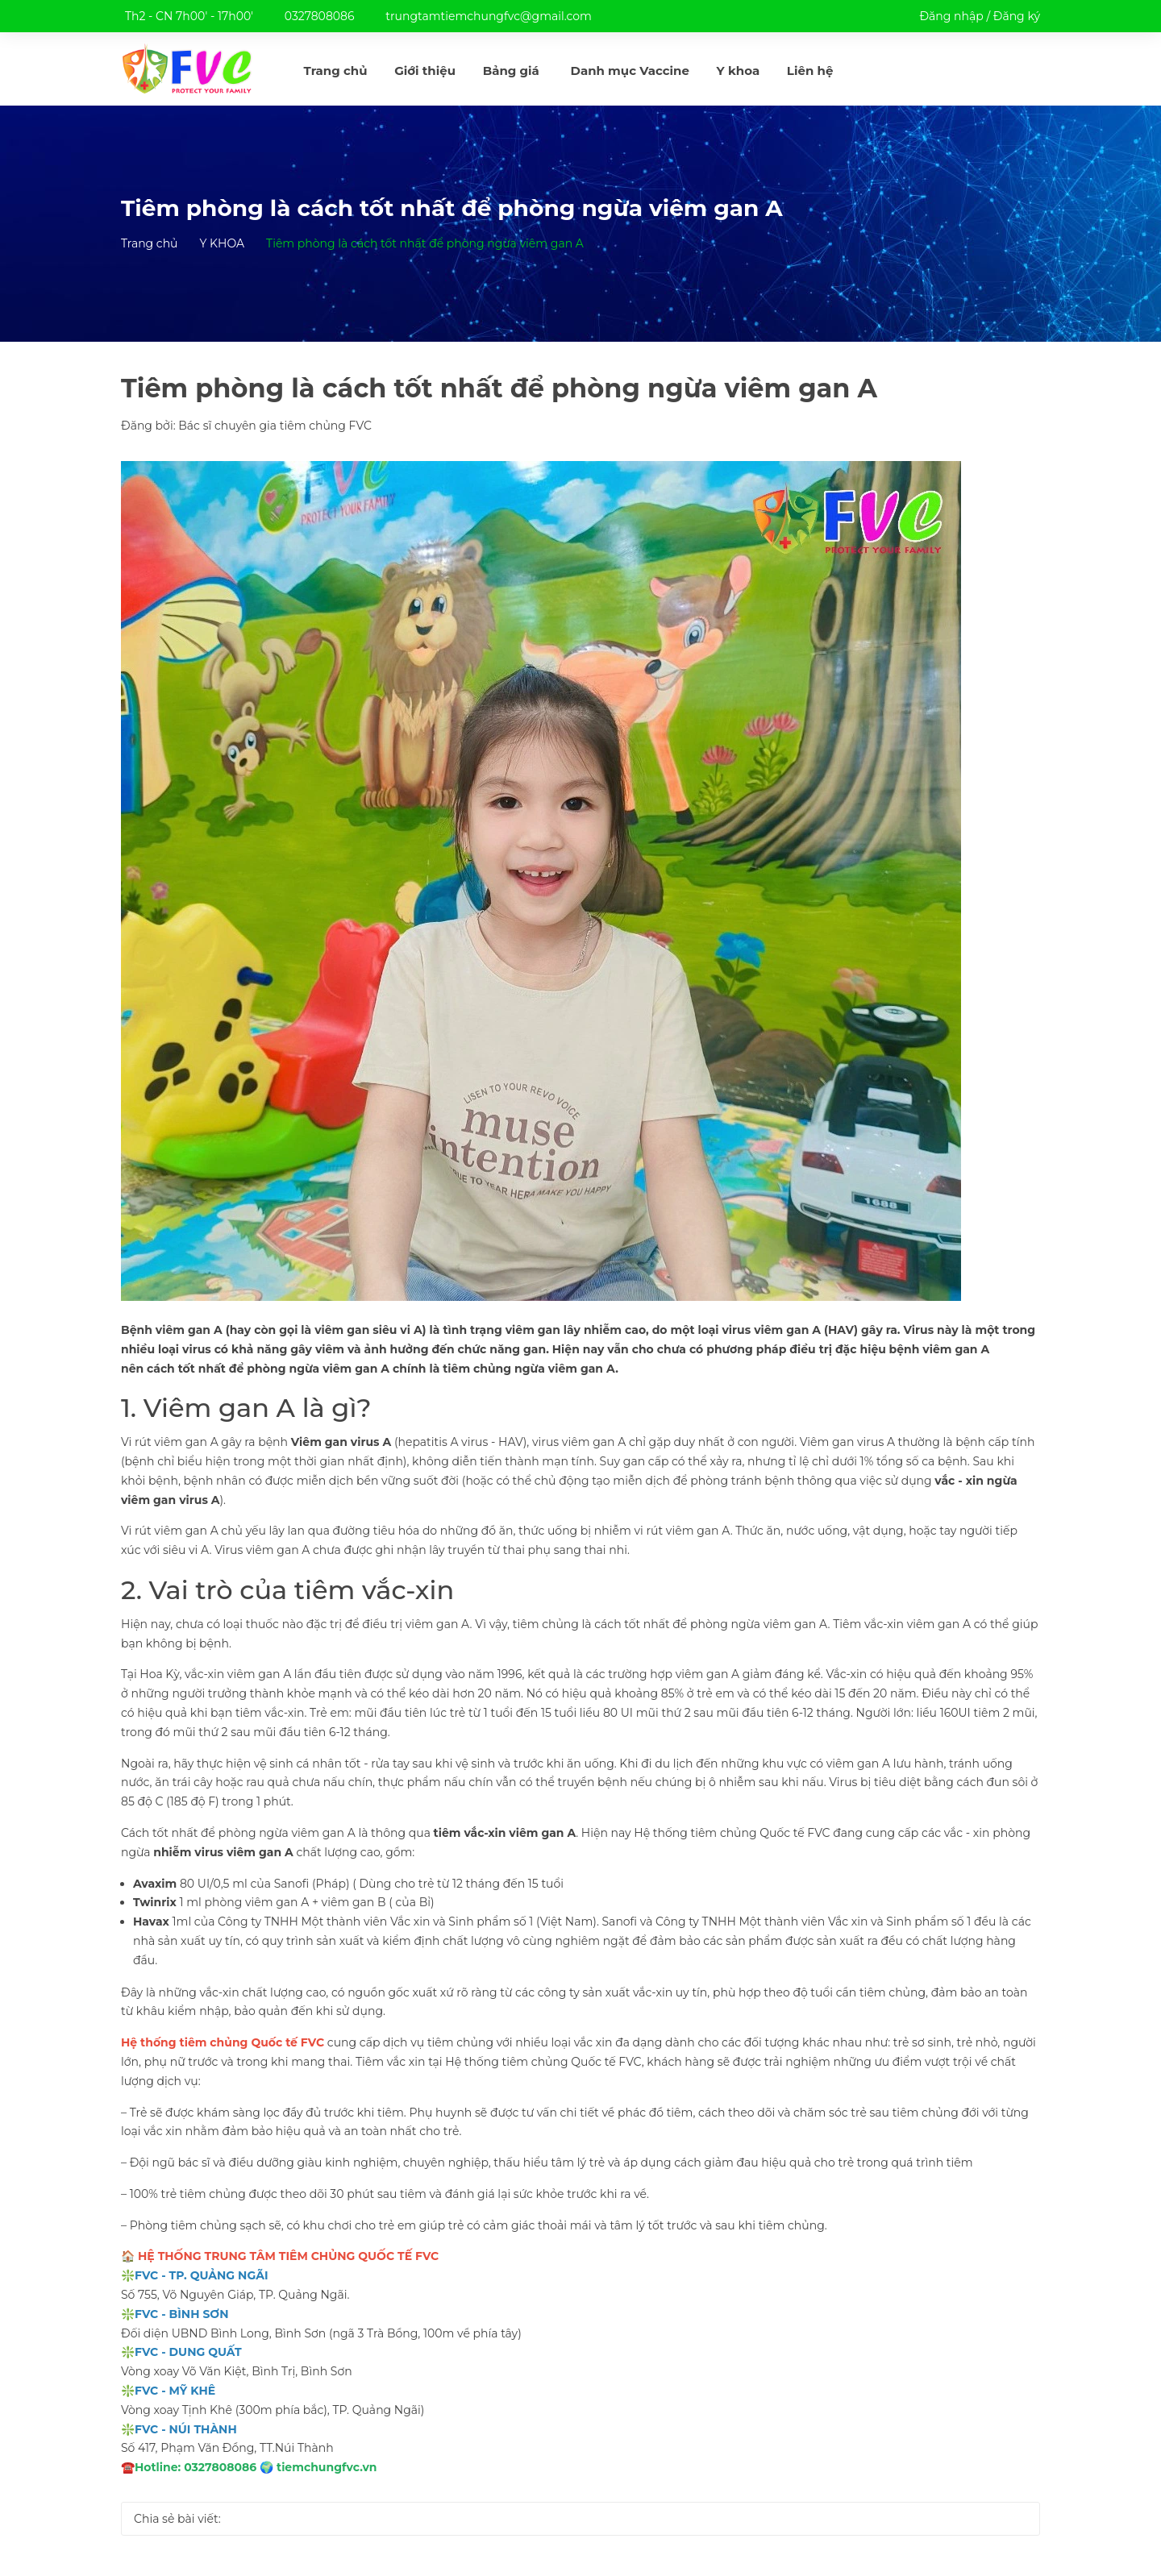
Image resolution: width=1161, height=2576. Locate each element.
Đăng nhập (951, 16)
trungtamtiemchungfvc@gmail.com (488, 16)
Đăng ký (1016, 16)
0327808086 (320, 16)
